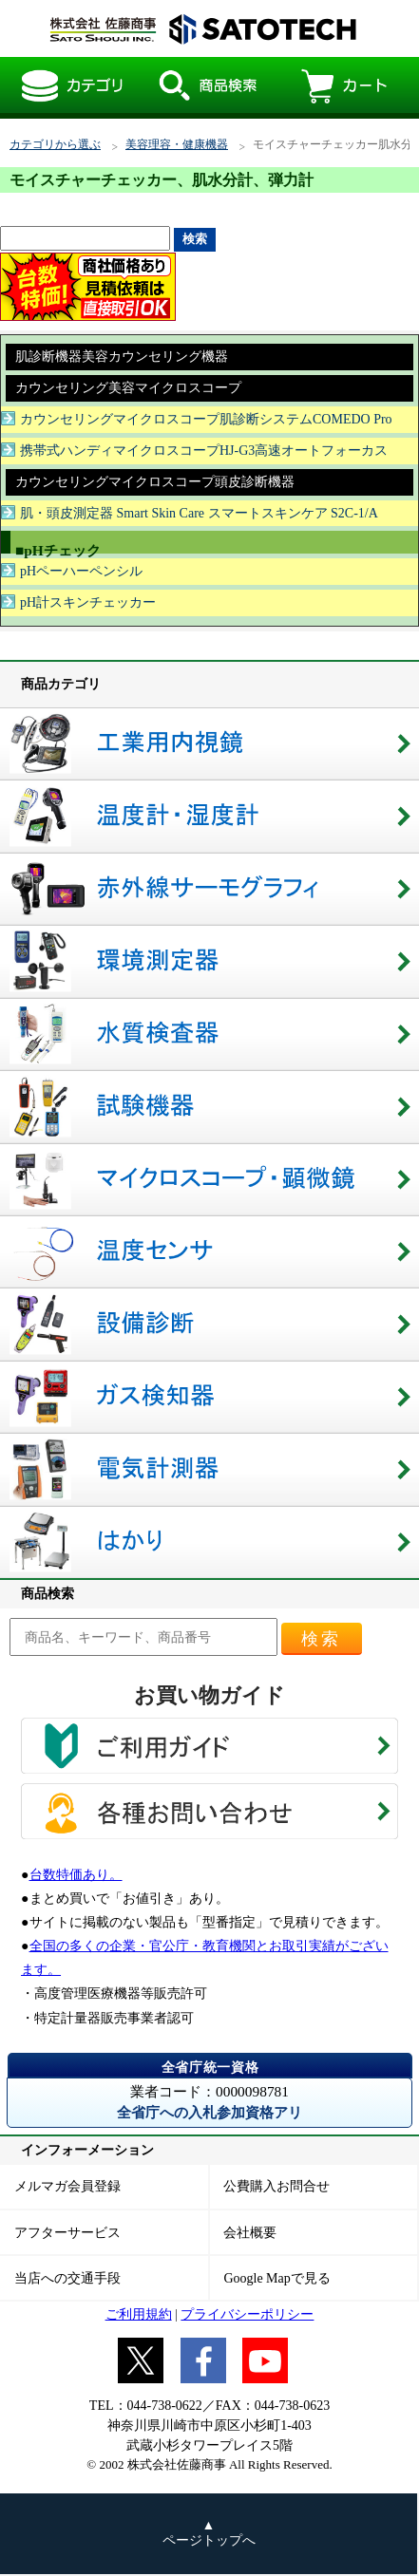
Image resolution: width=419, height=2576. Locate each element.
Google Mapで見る (276, 2278)
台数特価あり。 (76, 1875)
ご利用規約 (138, 2314)
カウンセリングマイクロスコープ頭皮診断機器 (155, 482)
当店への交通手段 (67, 2278)
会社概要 (249, 2233)
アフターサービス (67, 2233)
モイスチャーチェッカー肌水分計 (197, 28)
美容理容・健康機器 (176, 145)
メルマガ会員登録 (67, 2186)
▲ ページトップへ (209, 2533)
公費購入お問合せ (276, 2186)
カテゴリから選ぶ (55, 145)
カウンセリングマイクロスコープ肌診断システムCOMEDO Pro (206, 419)
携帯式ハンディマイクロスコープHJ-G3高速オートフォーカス (204, 450)
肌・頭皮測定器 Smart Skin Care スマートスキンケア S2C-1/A (199, 513)
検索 (321, 1638)
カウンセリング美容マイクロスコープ (128, 388)
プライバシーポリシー (247, 2314)
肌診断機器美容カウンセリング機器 (121, 356)
